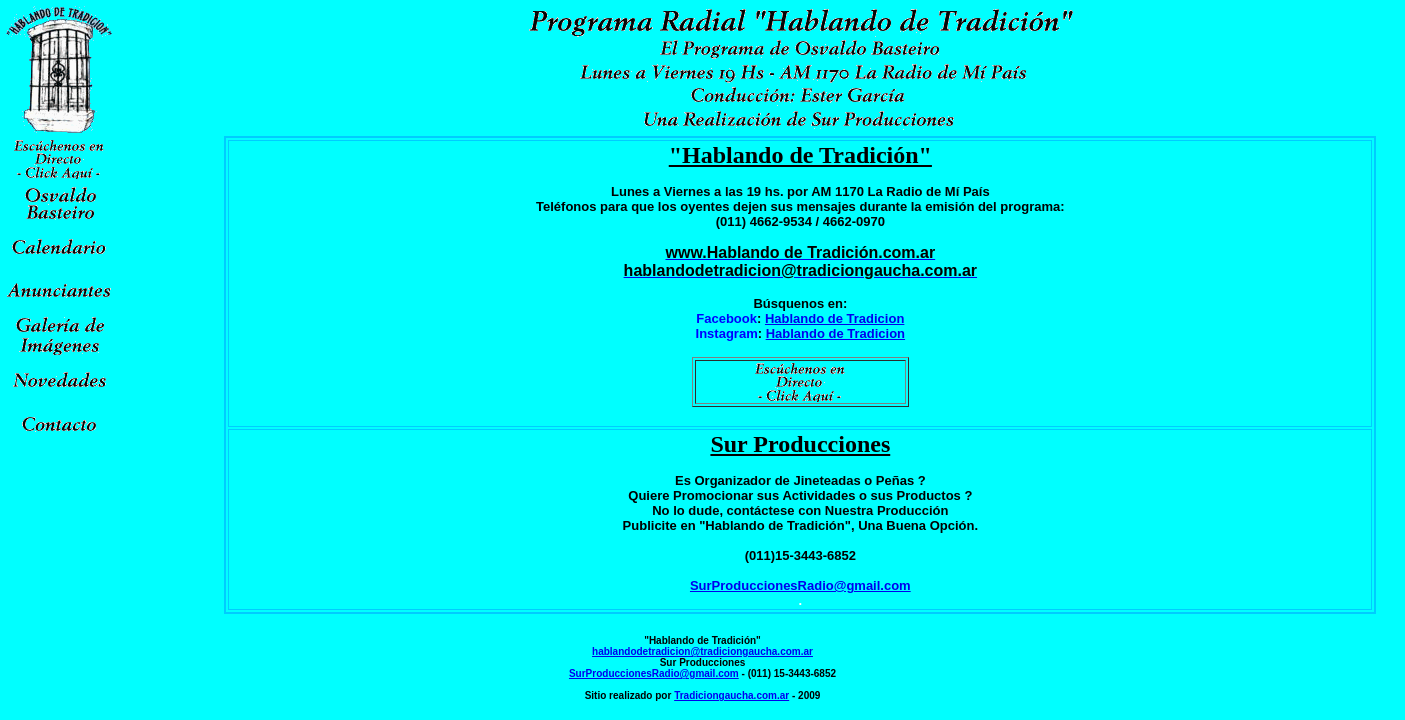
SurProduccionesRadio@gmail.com (800, 585)
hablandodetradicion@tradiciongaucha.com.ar (702, 651)
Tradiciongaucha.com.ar (731, 695)
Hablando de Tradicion (834, 318)
